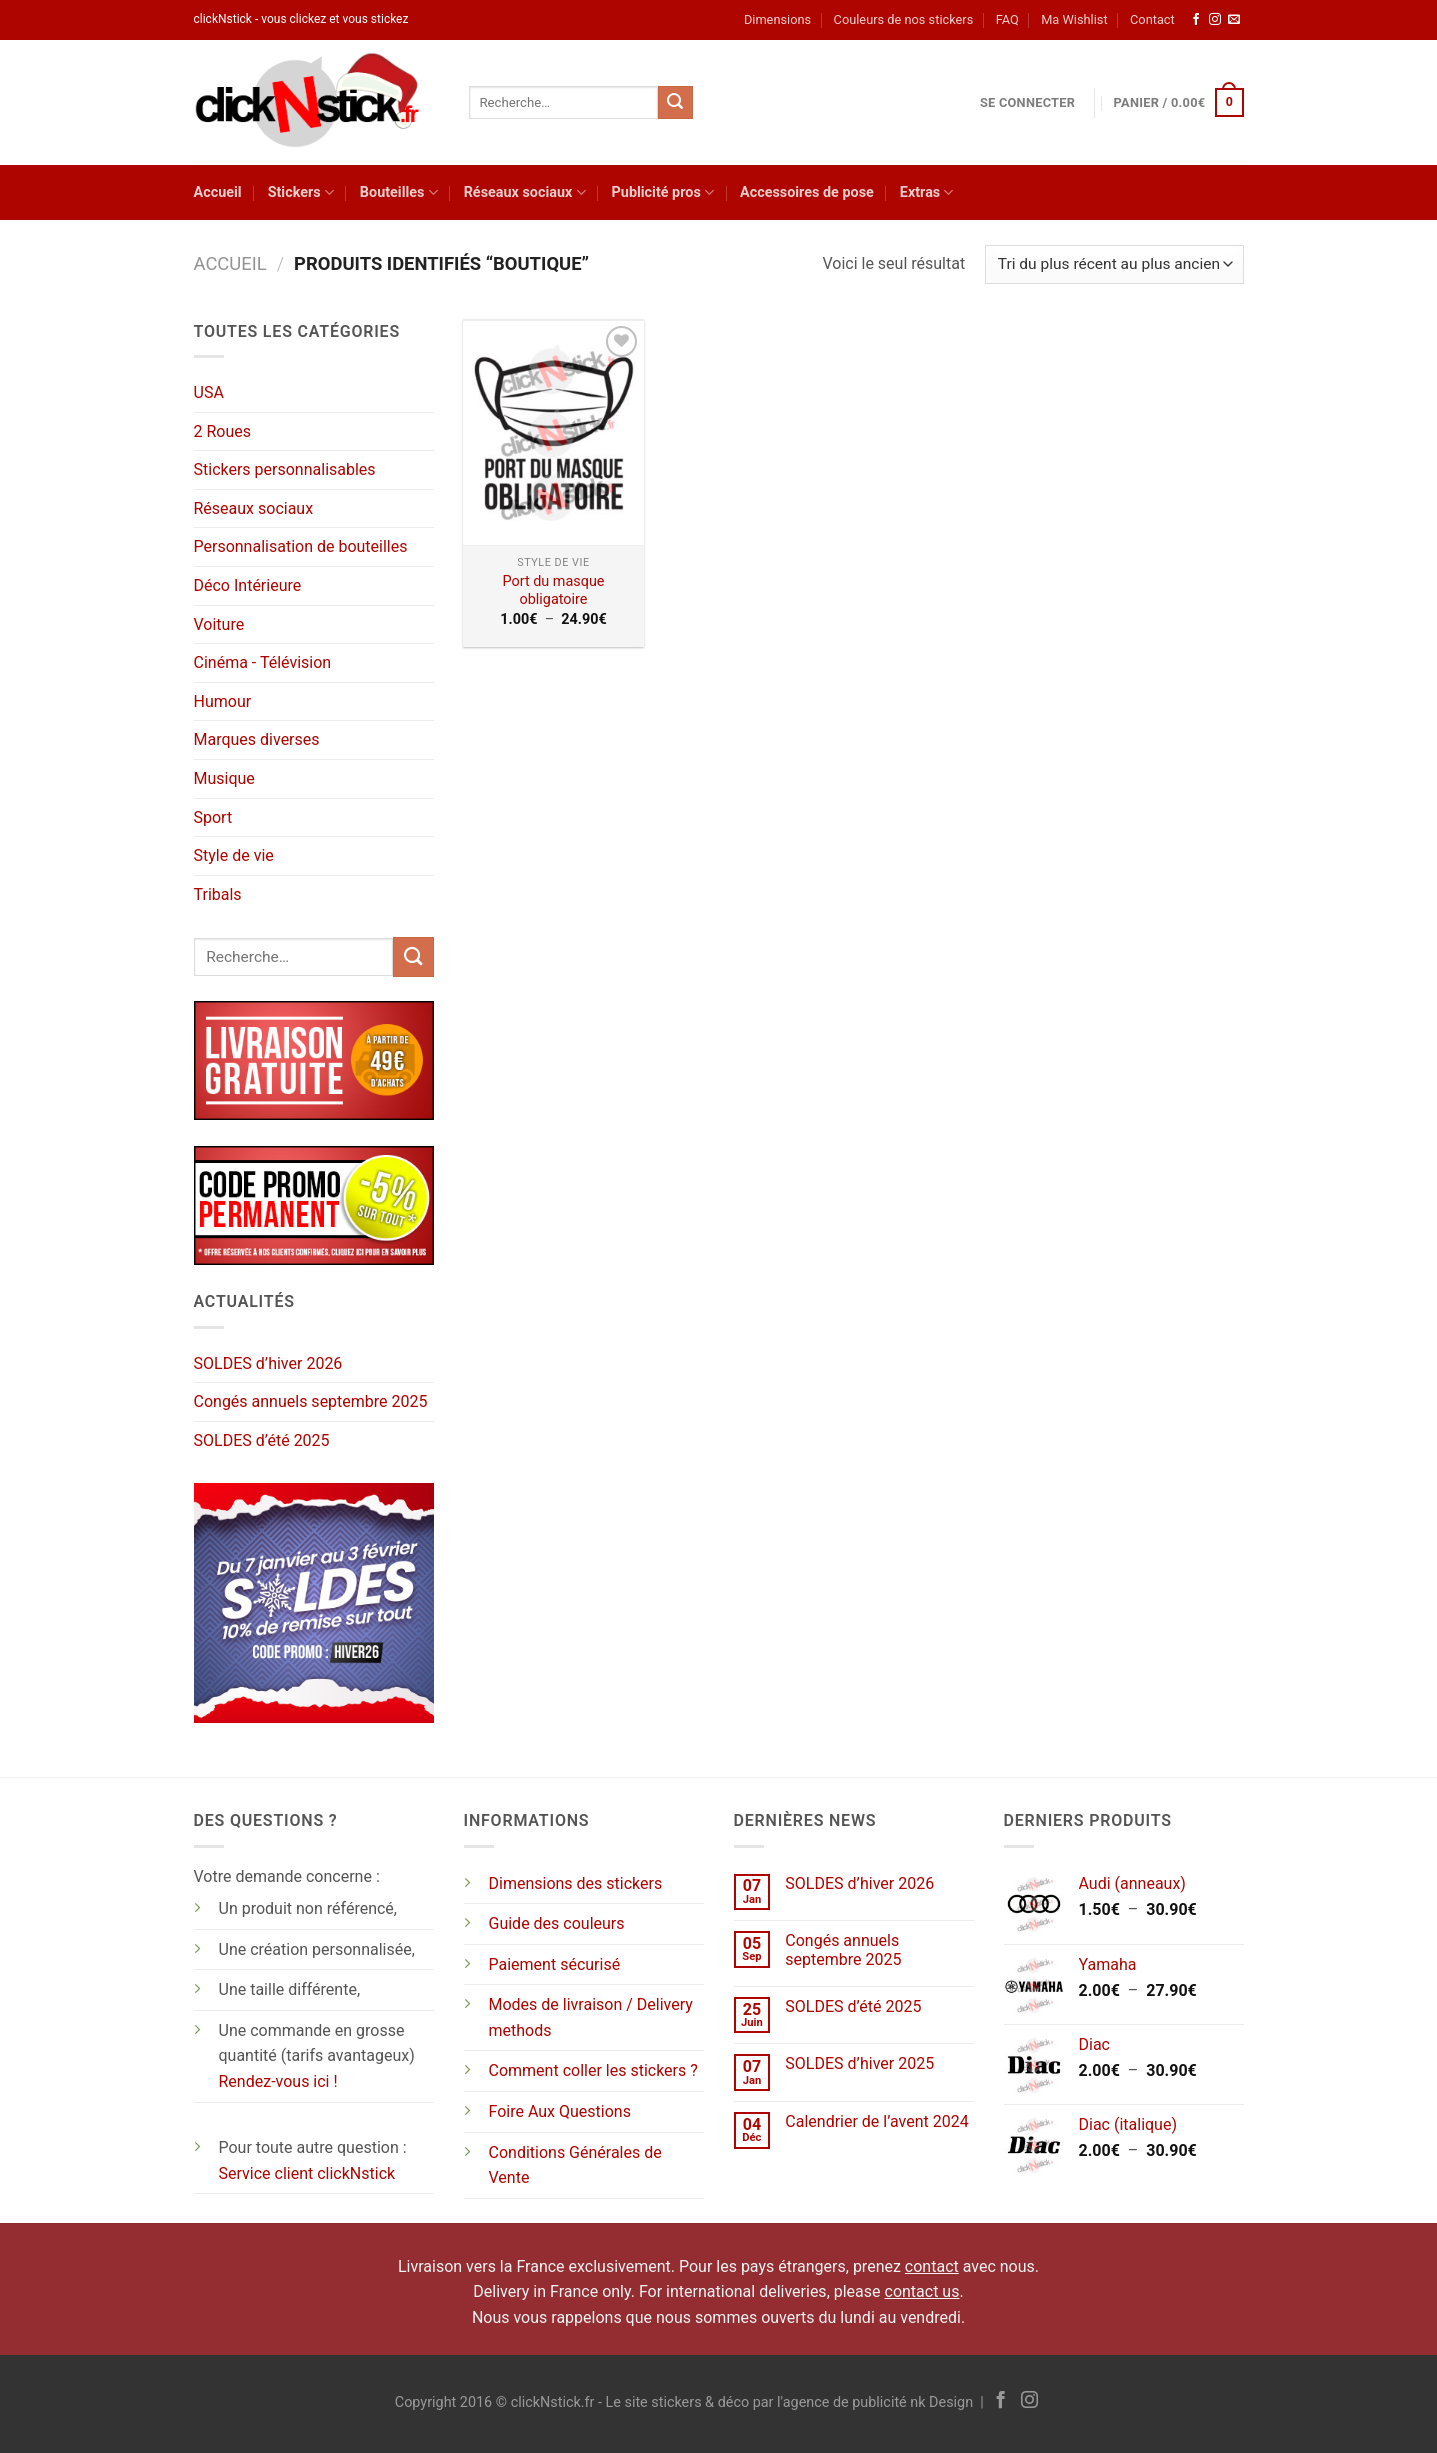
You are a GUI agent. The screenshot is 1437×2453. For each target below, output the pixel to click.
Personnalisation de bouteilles (301, 546)
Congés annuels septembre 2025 (311, 1401)
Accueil (218, 192)
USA (209, 392)
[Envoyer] (675, 103)
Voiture (219, 624)
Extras (927, 192)
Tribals (218, 894)
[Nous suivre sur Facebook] (1196, 20)
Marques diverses (257, 739)
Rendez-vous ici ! (278, 2081)
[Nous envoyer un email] (1234, 20)
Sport (213, 817)
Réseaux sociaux (525, 192)
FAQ (1007, 19)
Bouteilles (399, 192)
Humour (223, 701)
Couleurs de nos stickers (904, 19)
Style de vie (234, 855)
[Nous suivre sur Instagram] (1215, 20)
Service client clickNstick (307, 2173)
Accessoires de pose (807, 192)
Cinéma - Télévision (263, 662)
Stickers (301, 192)
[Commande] (1114, 264)
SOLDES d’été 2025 (262, 1440)
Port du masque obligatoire (554, 591)
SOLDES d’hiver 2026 (268, 1363)
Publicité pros (663, 192)
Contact (1152, 19)
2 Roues (223, 431)
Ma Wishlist (1074, 19)
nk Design (941, 2402)
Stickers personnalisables (285, 469)
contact (932, 2266)
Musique (224, 778)
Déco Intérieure (248, 585)
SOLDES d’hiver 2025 (859, 2063)
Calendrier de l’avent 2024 (876, 2121)
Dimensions (777, 19)
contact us (922, 2291)
